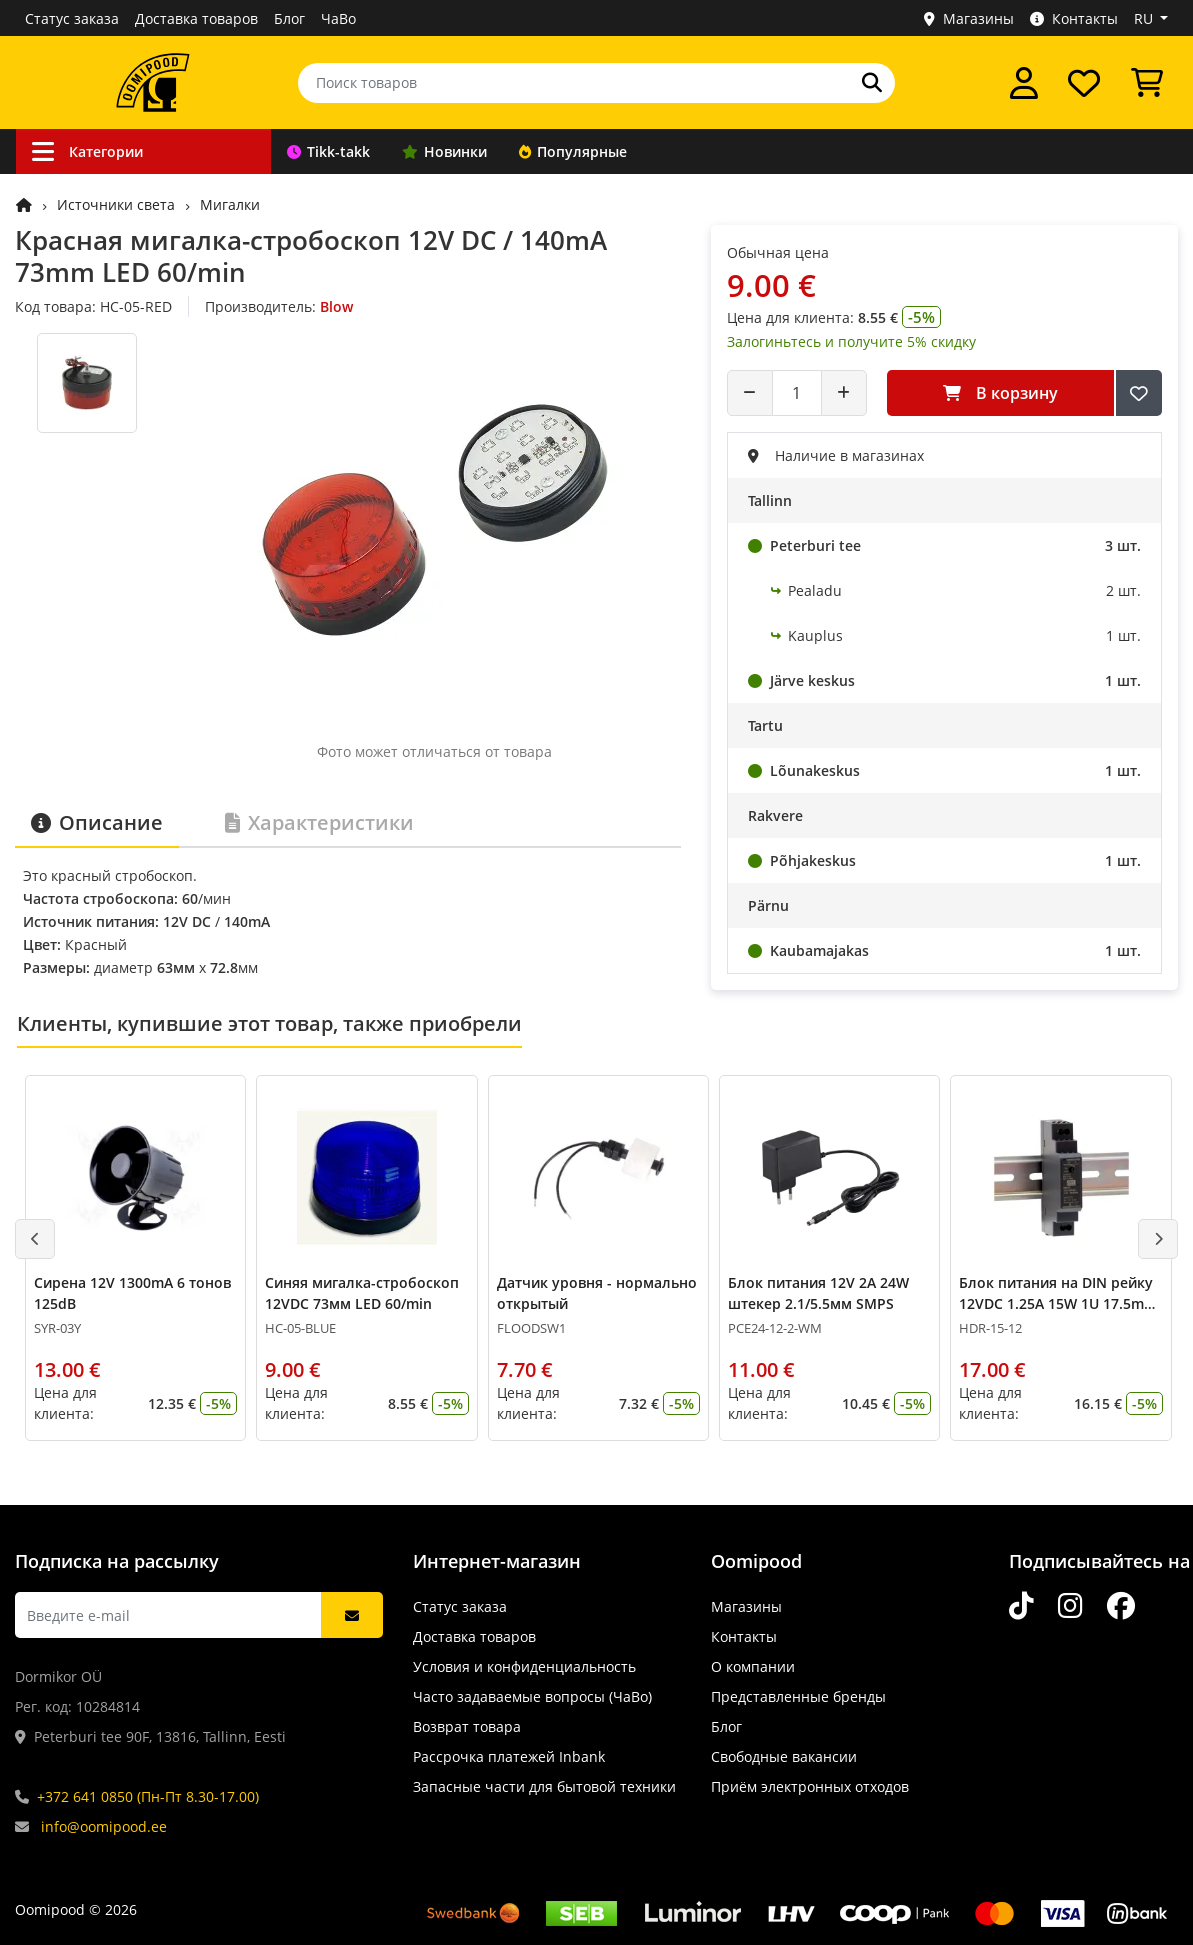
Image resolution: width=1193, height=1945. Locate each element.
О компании (753, 1666)
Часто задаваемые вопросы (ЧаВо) (532, 1696)
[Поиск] (872, 83)
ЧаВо (338, 18)
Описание (97, 822)
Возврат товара (467, 1726)
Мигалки (230, 204)
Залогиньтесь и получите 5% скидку (851, 341)
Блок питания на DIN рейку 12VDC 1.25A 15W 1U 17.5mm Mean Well (1058, 1303)
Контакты (1074, 18)
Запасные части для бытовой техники (544, 1786)
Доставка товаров (196, 18)
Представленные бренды (798, 1696)
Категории (87, 151)
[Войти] (1024, 83)
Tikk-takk (328, 151)
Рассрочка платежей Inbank (509, 1756)
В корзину (1000, 393)
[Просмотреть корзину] (1147, 83)
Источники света (116, 204)
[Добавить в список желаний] (1139, 393)
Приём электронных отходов (810, 1786)
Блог (289, 18)
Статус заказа (72, 18)
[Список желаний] (1084, 83)
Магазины (969, 18)
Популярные (573, 151)
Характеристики (319, 822)
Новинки (444, 151)
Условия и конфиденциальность (524, 1666)
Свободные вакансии (784, 1756)
